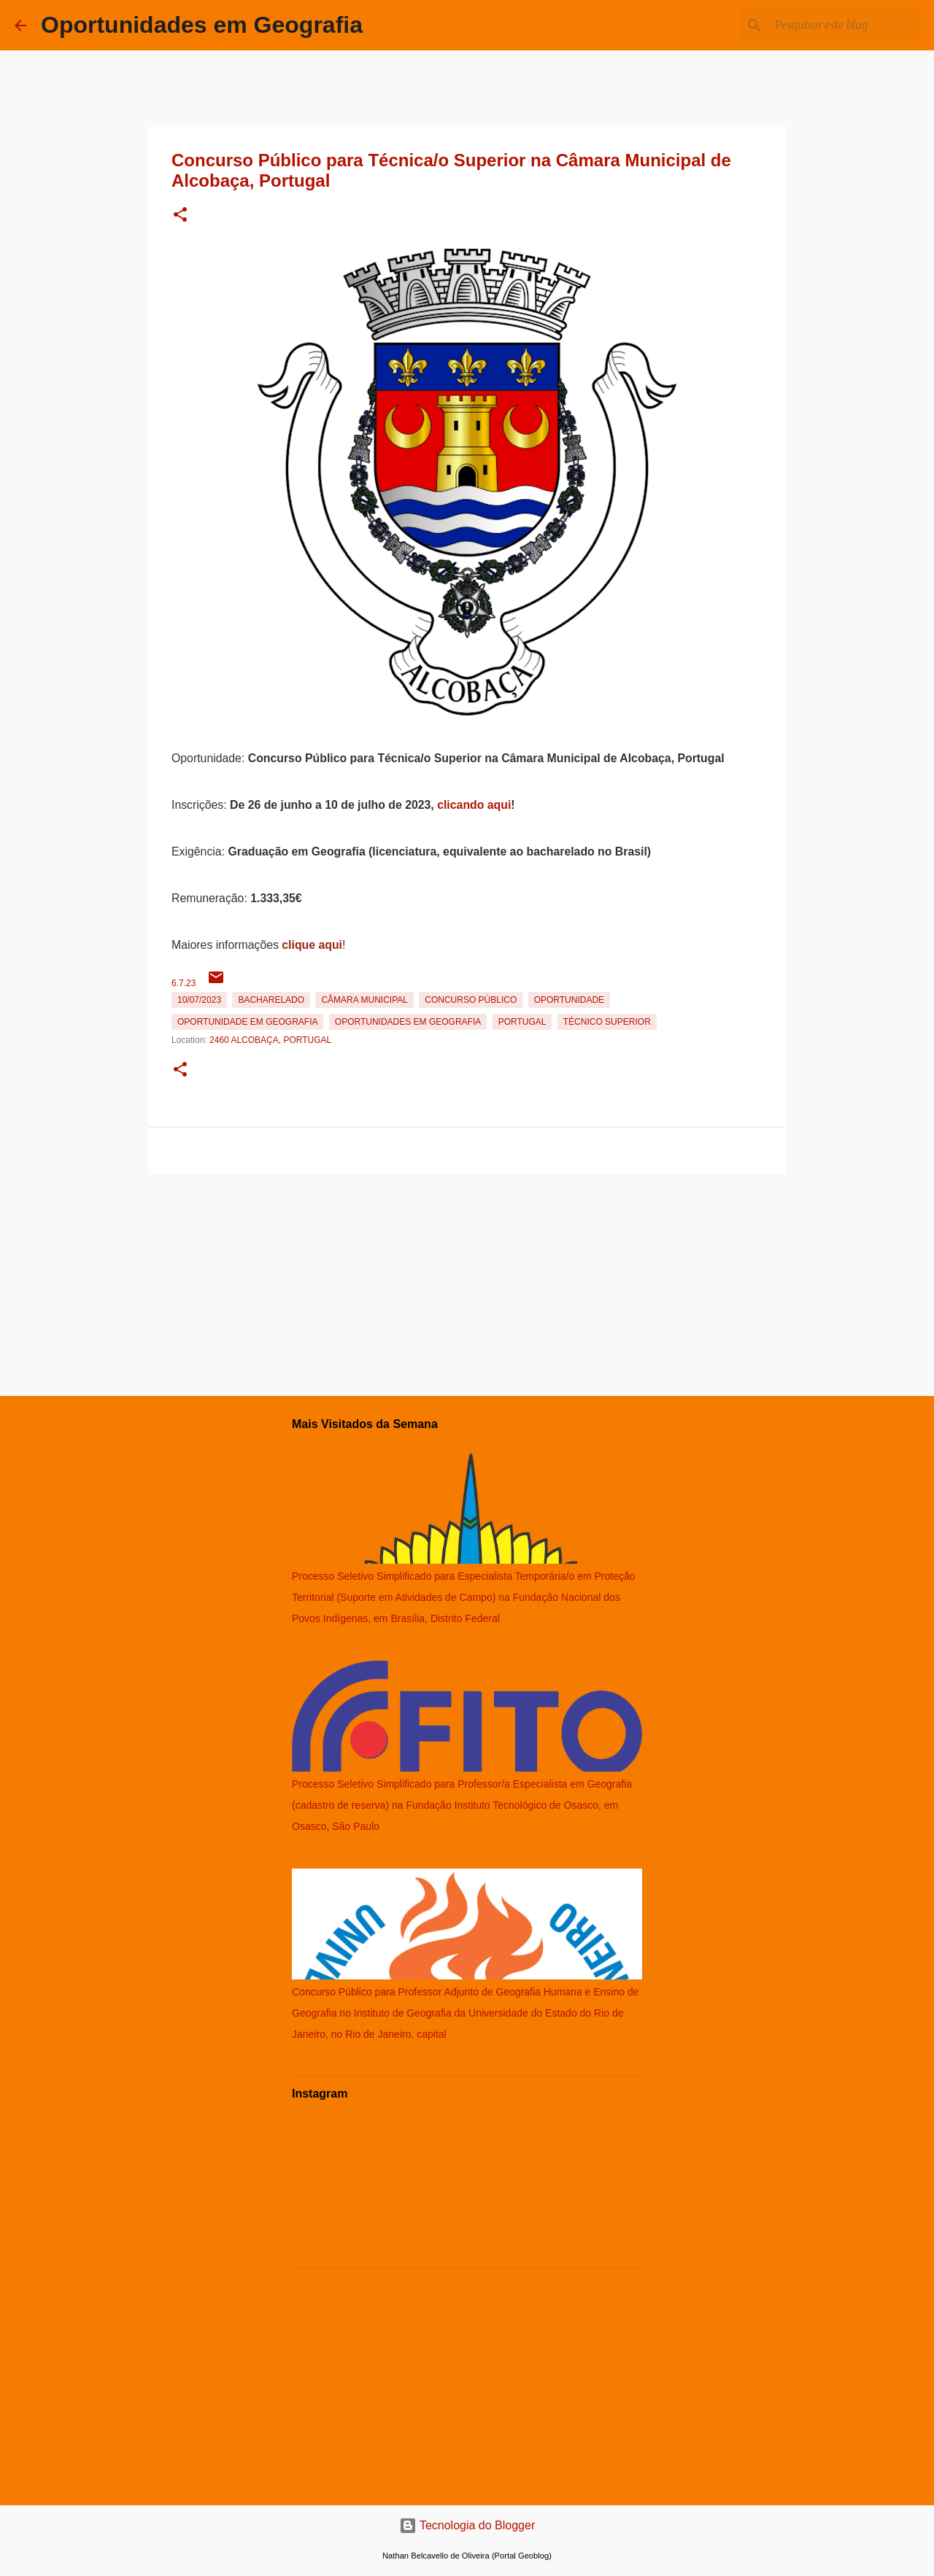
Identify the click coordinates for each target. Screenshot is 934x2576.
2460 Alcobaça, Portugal (270, 1040)
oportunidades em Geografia (408, 1022)
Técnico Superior (607, 1022)
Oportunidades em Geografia (202, 25)
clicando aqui (474, 805)
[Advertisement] (467, 1282)
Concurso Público (471, 1000)
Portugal (522, 1022)
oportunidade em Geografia (247, 1022)
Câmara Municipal (364, 1000)
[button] (180, 215)
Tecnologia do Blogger (467, 2525)
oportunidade (569, 1000)
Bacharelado (271, 1000)
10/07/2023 (199, 1000)
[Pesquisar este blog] (845, 25)
